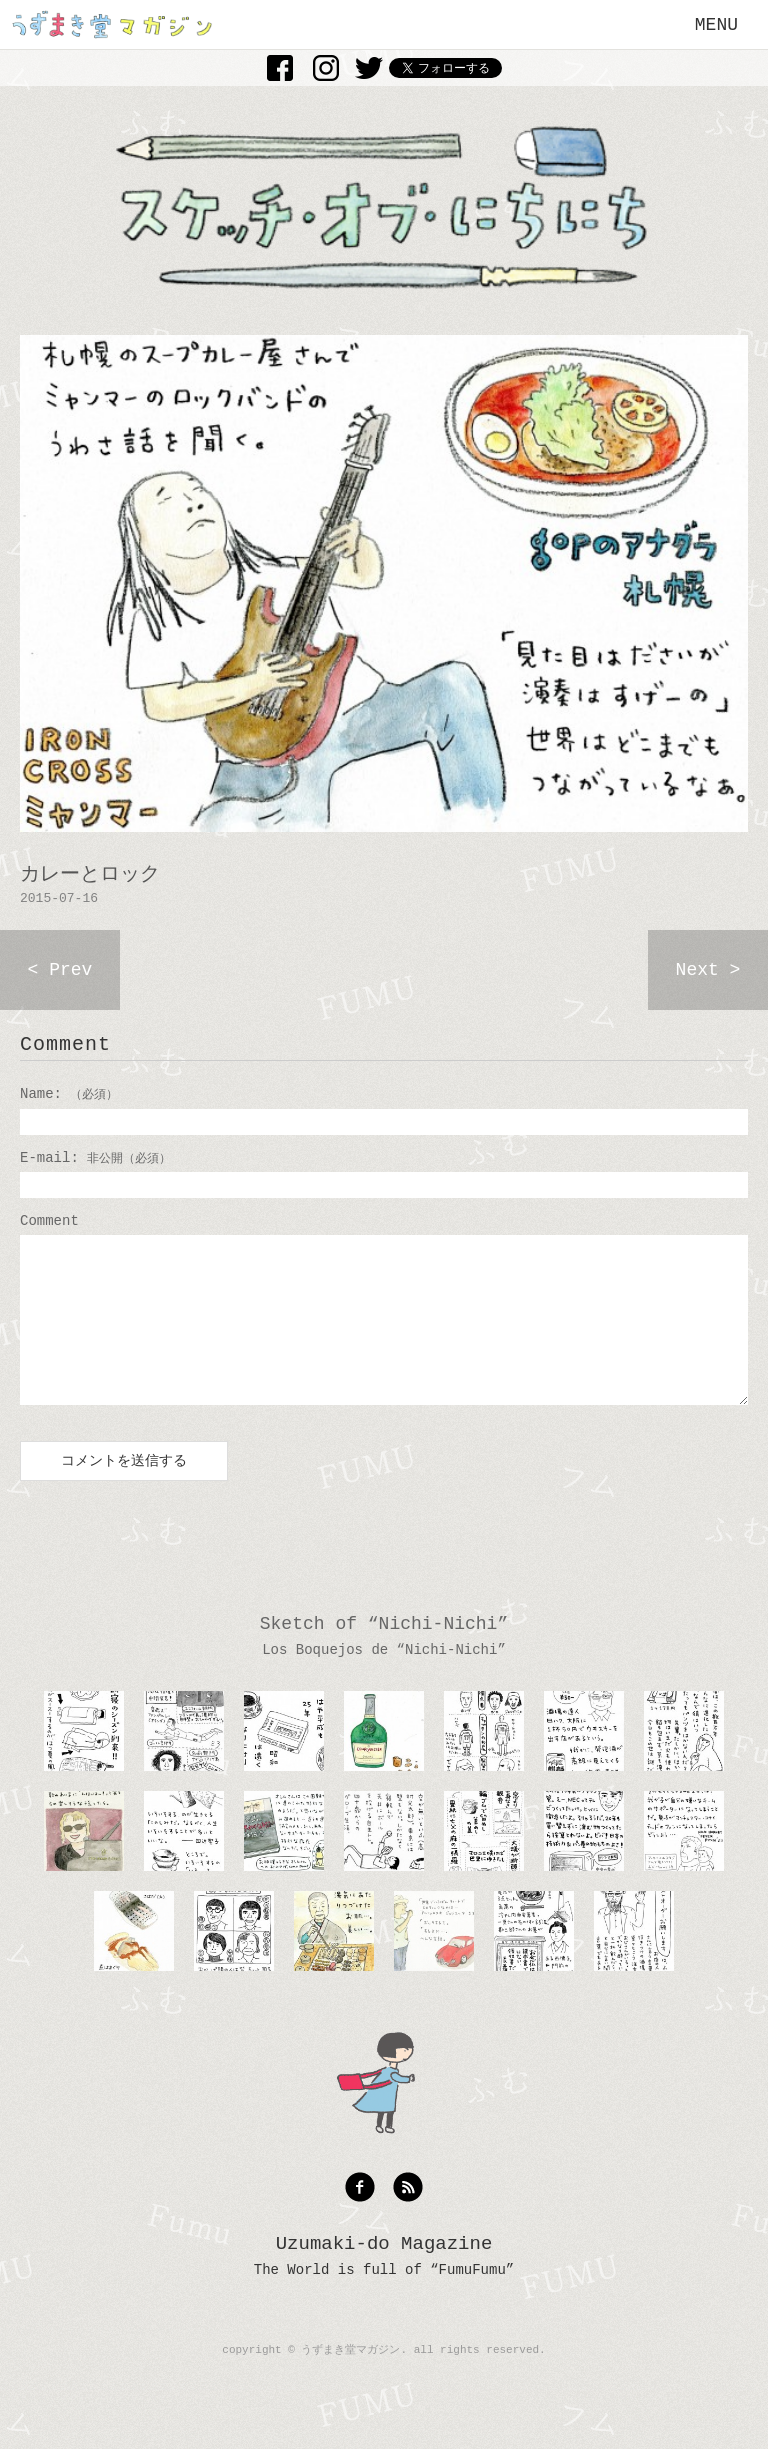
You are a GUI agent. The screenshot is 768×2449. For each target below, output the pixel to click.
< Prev (60, 970)
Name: (69, 1094)
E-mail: (95, 1158)
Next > (708, 970)
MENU (716, 25)
